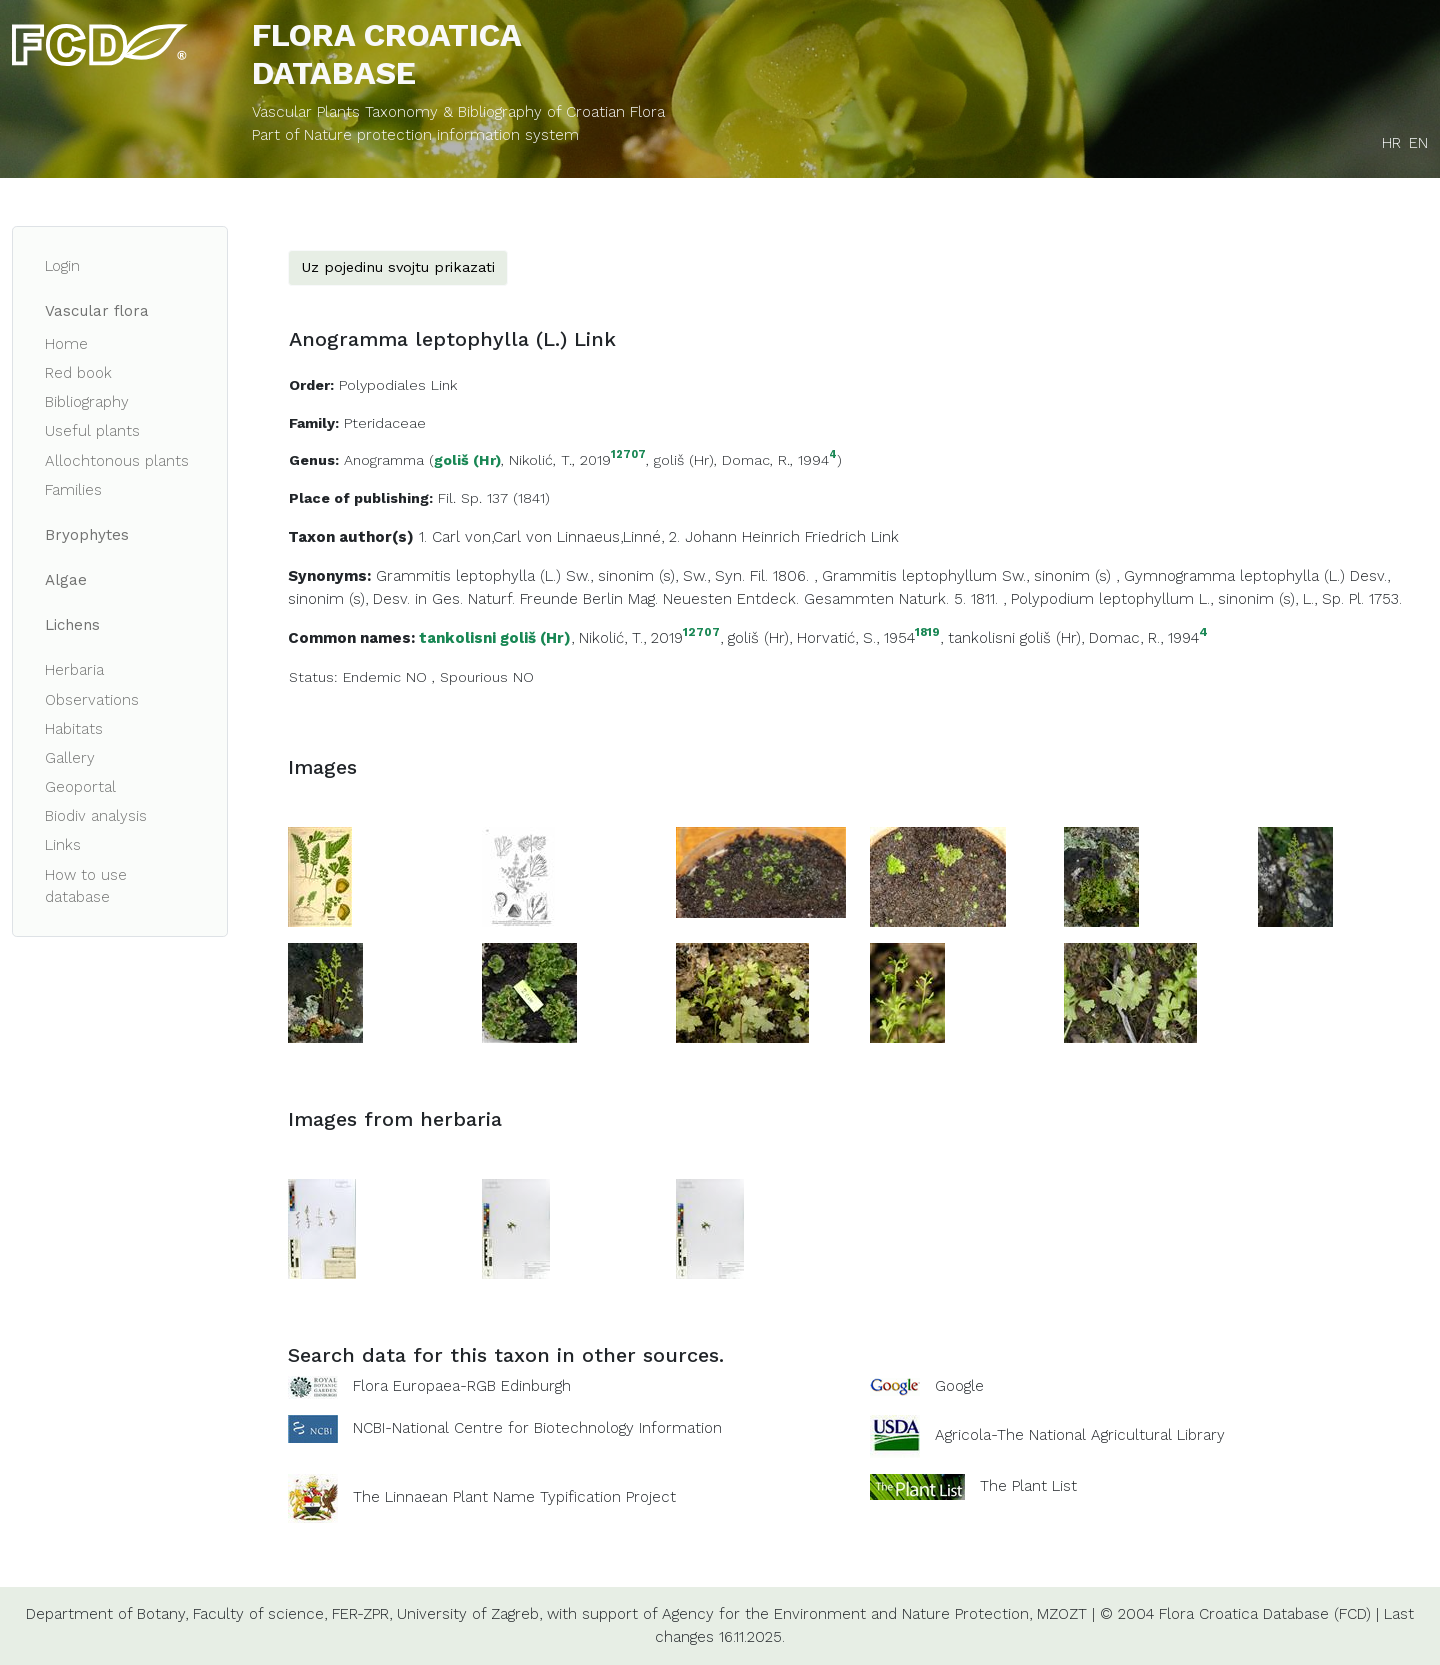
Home (66, 344)
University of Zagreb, (469, 1614)
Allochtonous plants (117, 461)
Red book (78, 373)
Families (73, 490)
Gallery (70, 758)
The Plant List (1028, 1486)
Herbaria (74, 670)
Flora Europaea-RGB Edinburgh (462, 1386)
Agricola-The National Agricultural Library (1080, 1435)
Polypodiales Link (398, 385)
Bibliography (87, 402)
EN (1418, 143)
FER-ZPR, (362, 1614)
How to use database (86, 886)
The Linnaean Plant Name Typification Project (514, 1497)
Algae (66, 580)
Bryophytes (87, 535)
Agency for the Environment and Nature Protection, (847, 1614)
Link (885, 537)
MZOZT (1062, 1614)
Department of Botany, (107, 1614)
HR (1391, 143)
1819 (927, 632)
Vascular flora (97, 311)
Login (62, 266)
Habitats (74, 729)
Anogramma (384, 460)
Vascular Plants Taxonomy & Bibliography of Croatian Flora (458, 112)
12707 (628, 455)
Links (63, 845)
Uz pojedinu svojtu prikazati (398, 267)
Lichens (72, 625)
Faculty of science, (260, 1614)
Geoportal (80, 787)
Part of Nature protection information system (415, 135)
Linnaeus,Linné (609, 537)
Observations (92, 700)
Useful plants (92, 431)
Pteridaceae (385, 423)
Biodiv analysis (96, 816)
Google (959, 1386)
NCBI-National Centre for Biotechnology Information (537, 1428)
